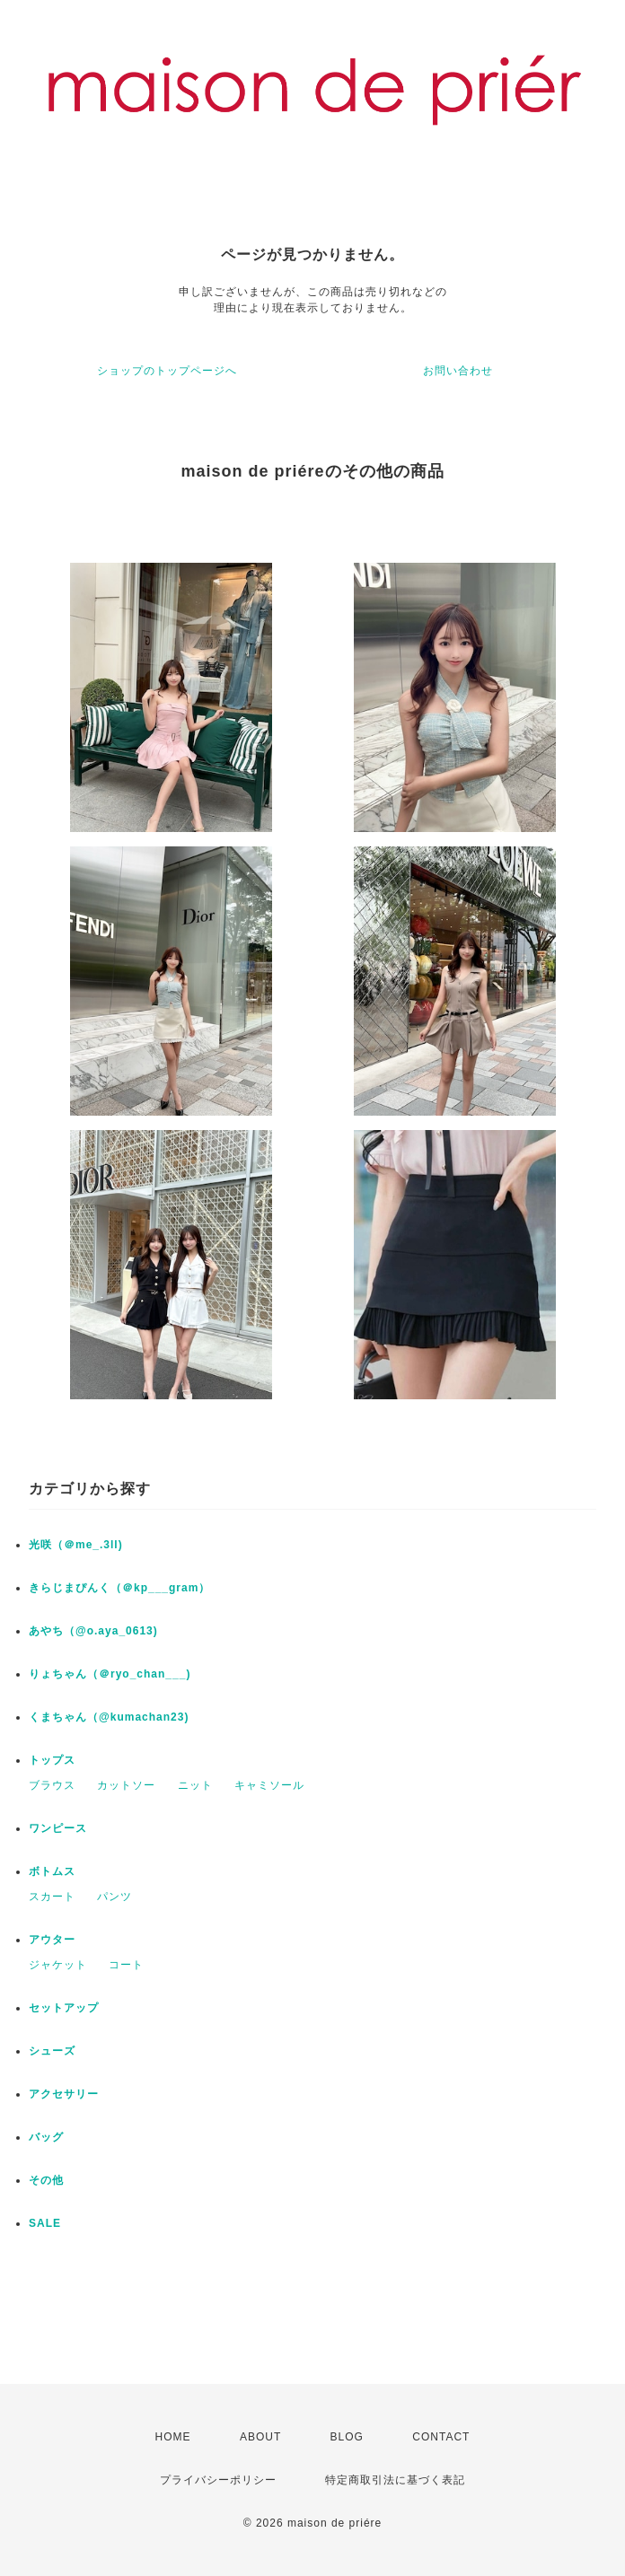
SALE (45, 2223)
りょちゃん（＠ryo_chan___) (109, 1674)
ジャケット (58, 1964)
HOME (173, 2437)
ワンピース (58, 1828)
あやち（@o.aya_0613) (93, 1631)
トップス (52, 1760)
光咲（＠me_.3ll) (76, 1544)
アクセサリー (64, 2094)
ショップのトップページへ (167, 370)
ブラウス (52, 1785)
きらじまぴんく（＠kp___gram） (119, 1588)
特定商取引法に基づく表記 (395, 2480)
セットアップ (64, 2008)
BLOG (347, 2437)
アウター (52, 1939)
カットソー (126, 1785)
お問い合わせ (458, 370)
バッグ (46, 2137)
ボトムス (52, 1871)
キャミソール (269, 1785)
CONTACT (441, 2437)
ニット (195, 1785)
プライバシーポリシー (218, 2480)
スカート (52, 1896)
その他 (46, 2180)
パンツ (114, 1896)
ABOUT (260, 2437)
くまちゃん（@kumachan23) (109, 1717)
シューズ (52, 2051)
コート (126, 1964)
